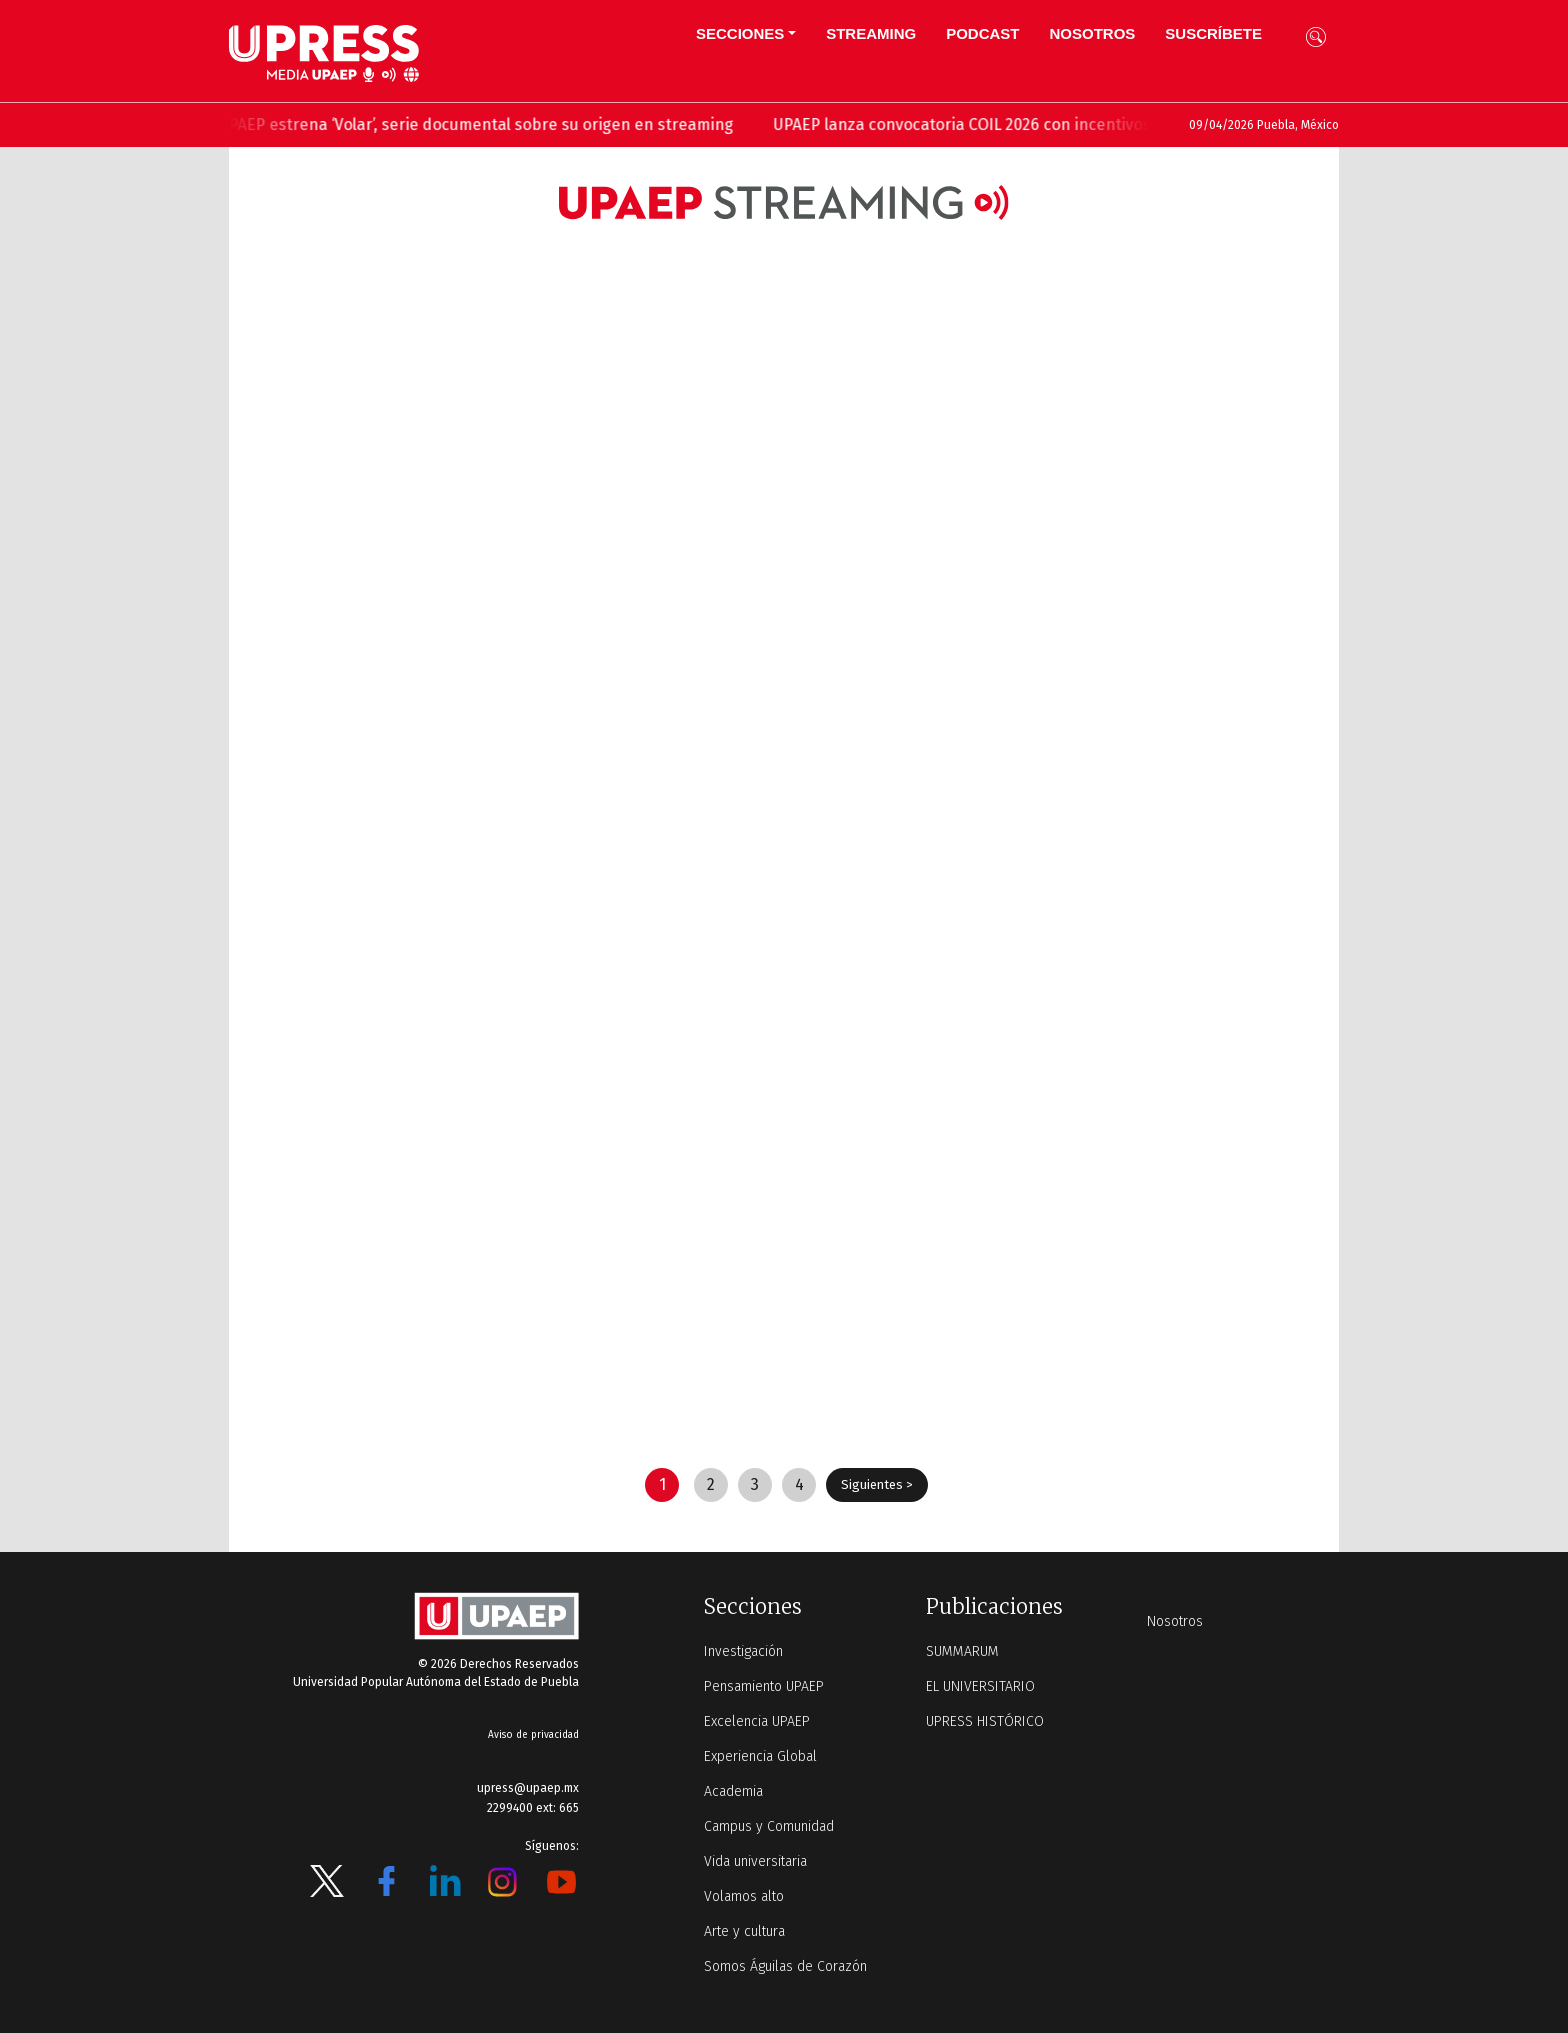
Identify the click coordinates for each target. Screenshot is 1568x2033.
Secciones (740, 33)
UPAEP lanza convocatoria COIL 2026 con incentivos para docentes (1030, 124)
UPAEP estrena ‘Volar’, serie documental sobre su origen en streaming (488, 124)
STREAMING (871, 33)
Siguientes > (877, 1484)
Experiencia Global (760, 1756)
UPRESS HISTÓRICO (985, 1721)
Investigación (743, 1651)
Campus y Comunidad (769, 1826)
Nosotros (1092, 33)
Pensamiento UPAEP (764, 1686)
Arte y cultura (744, 1931)
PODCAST (982, 33)
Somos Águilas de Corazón (785, 1966)
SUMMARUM (962, 1651)
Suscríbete (1213, 33)
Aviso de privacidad (533, 1735)
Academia (733, 1791)
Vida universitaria (755, 1861)
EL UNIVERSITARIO (980, 1686)
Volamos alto (744, 1896)
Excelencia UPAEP (757, 1721)
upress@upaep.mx (528, 1788)
